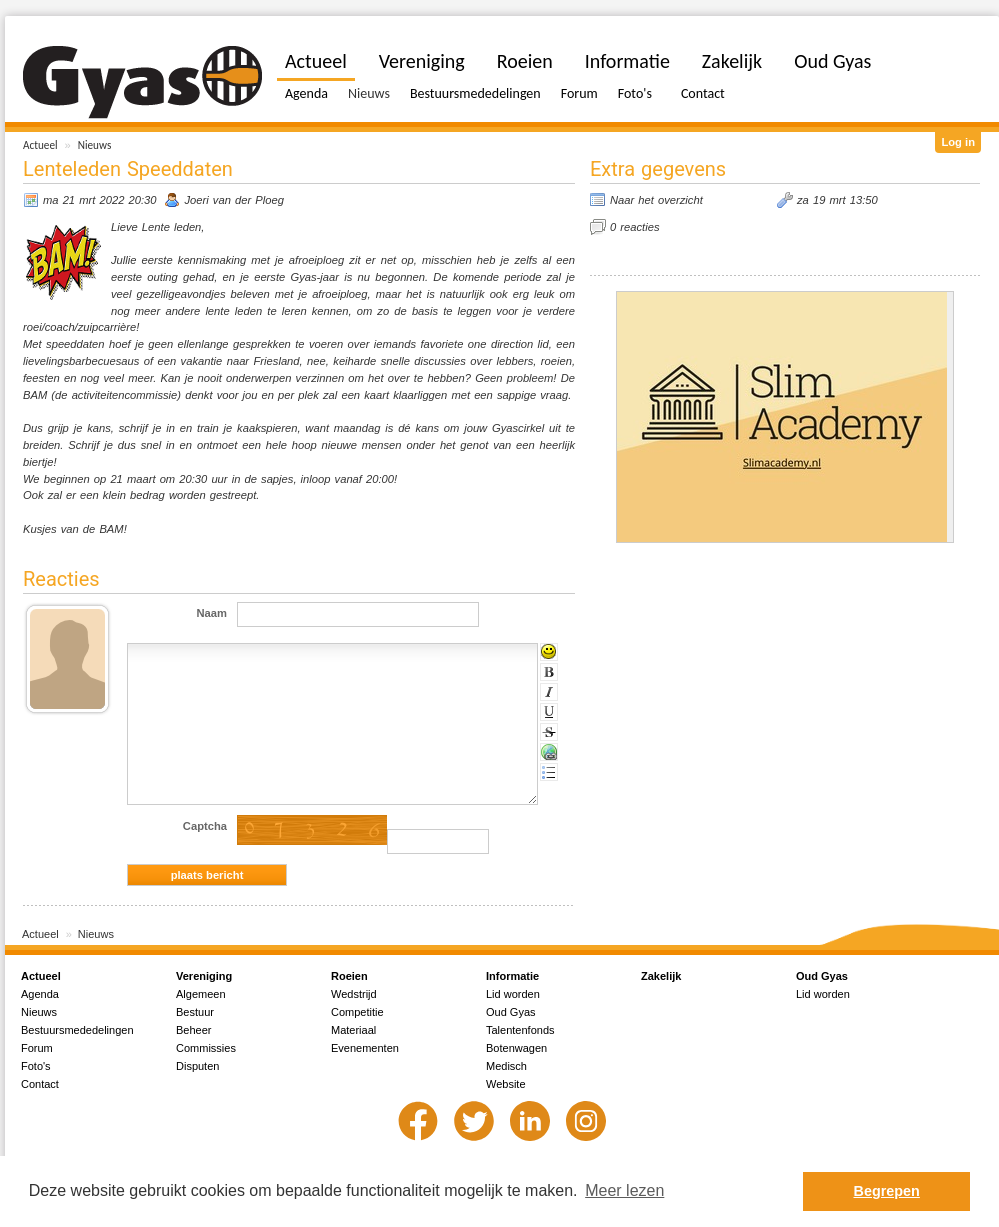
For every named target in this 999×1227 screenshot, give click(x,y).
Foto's (635, 93)
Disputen (197, 1066)
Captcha (205, 826)
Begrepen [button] (887, 1191)
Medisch (506, 1066)
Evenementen (365, 1048)
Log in (958, 142)
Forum (579, 93)
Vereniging (422, 61)
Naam (212, 613)
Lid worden (513, 994)
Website (506, 1084)
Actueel (40, 145)
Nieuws (95, 145)
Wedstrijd (354, 994)
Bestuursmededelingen (475, 93)
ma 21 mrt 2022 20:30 (99, 200)
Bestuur (195, 1012)
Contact (703, 93)
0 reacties (635, 227)
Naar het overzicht (656, 200)
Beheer (193, 1030)
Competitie (357, 1012)
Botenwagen (516, 1048)
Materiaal (353, 1030)
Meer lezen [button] (624, 1190)
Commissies (206, 1048)
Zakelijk (732, 61)
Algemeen (201, 994)
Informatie (627, 61)
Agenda (306, 93)
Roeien (525, 61)
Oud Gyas (832, 61)
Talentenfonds (520, 1030)
